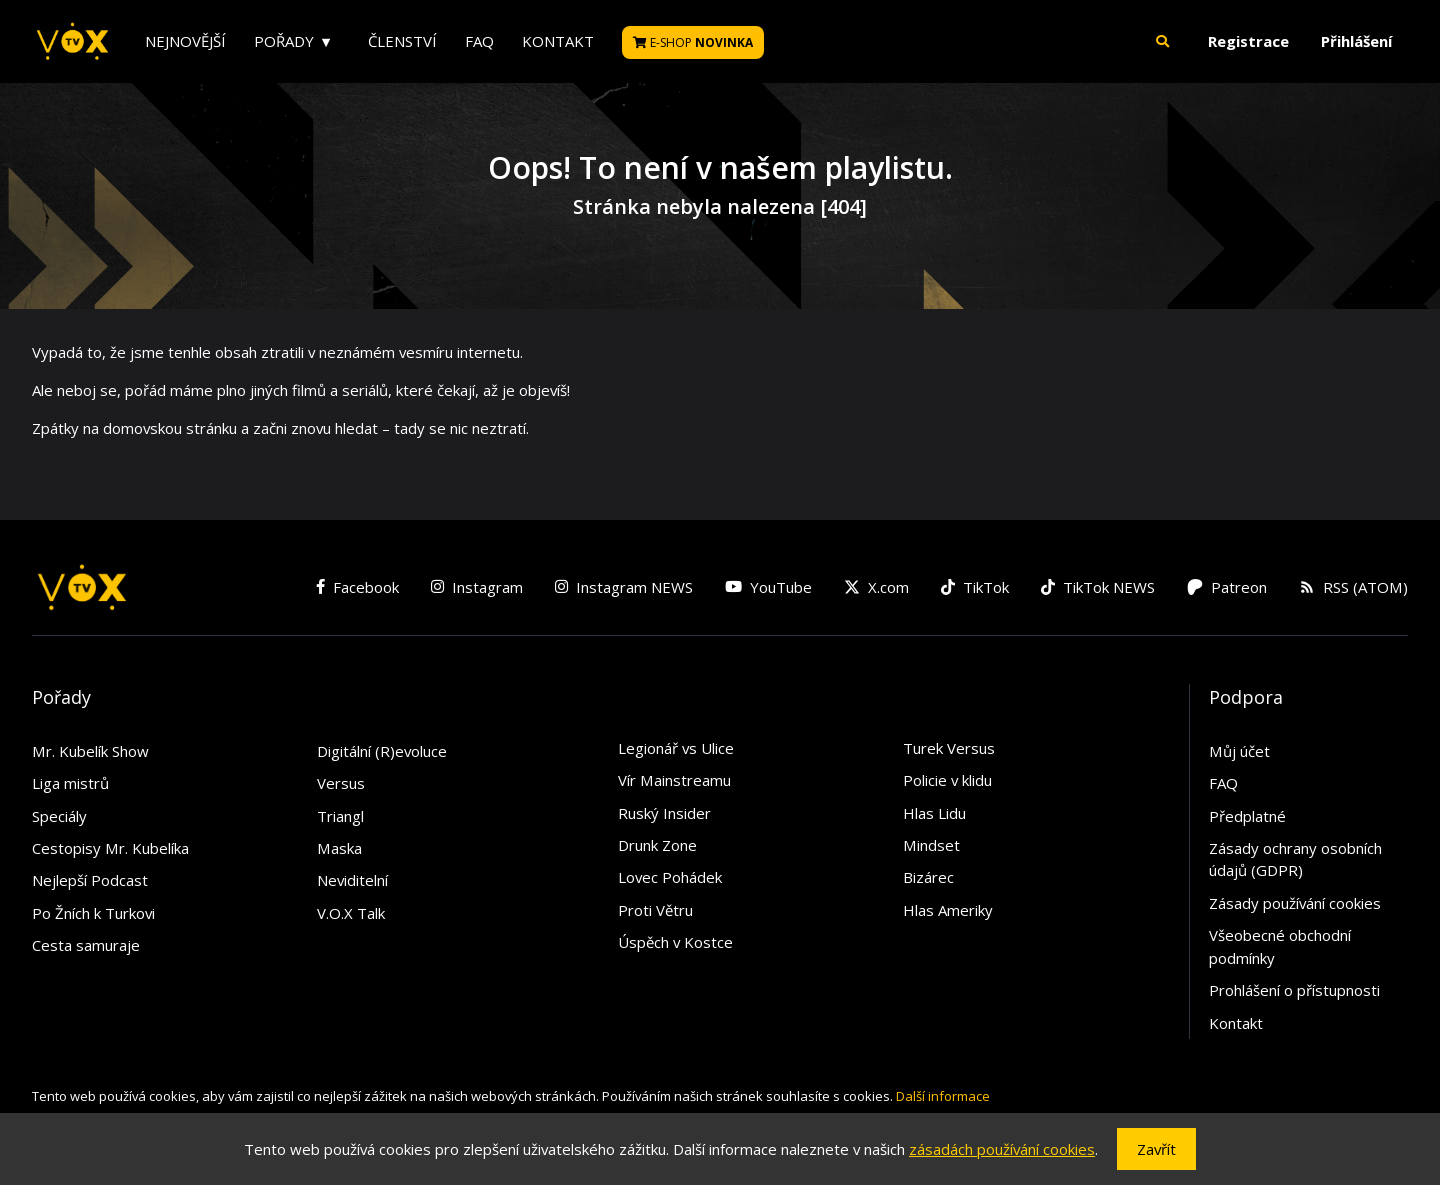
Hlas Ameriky (948, 910)
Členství (402, 41)
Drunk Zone (657, 845)
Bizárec (928, 877)
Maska (339, 848)
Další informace (943, 1096)
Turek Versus (949, 748)
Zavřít (1156, 1149)
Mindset (931, 845)
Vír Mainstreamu (674, 780)
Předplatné (1247, 816)
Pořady (284, 41)
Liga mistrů (70, 783)
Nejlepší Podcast (90, 880)
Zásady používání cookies (1295, 903)
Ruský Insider (664, 813)
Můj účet (1239, 751)
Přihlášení (1356, 41)
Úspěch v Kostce (675, 942)
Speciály (59, 816)
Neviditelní (352, 880)
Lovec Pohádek (670, 877)
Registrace (1248, 41)
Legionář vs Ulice (676, 748)
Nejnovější (185, 41)
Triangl (340, 816)
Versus (341, 783)
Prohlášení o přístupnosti (1294, 990)
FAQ (479, 41)
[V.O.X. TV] (72, 42)
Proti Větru (655, 910)
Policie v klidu (947, 780)
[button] (1163, 41)
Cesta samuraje (86, 945)
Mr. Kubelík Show (90, 751)
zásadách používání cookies (1002, 1149)
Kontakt (558, 41)
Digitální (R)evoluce (382, 751)
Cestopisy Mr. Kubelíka (110, 848)
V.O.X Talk (351, 913)
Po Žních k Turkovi (93, 913)
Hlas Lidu (934, 813)
